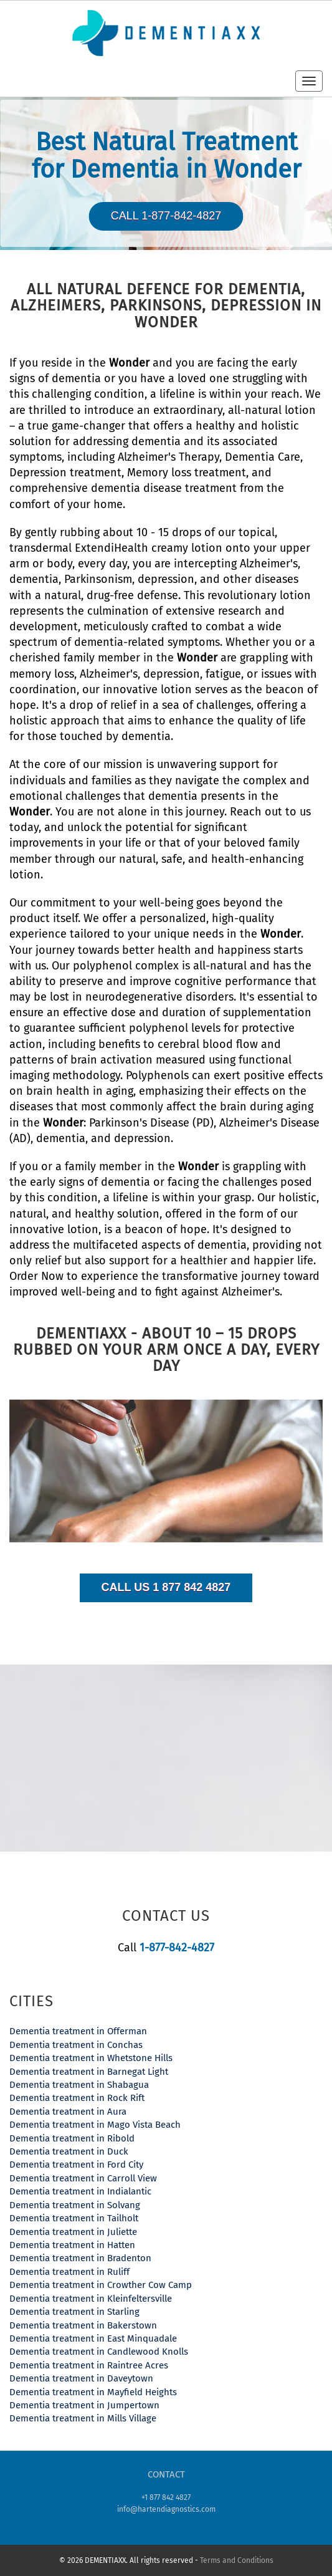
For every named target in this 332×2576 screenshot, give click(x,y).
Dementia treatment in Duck (68, 2151)
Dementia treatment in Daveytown (81, 2378)
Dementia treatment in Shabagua (79, 2084)
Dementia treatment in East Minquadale (93, 2338)
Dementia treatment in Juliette (73, 2231)
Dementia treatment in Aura (67, 2111)
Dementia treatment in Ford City (76, 2164)
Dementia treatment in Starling (74, 2311)
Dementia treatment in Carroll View (83, 2178)
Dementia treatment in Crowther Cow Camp (100, 2284)
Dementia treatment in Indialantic (80, 2191)
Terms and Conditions (236, 2560)
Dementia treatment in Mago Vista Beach (95, 2124)
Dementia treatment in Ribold (72, 2138)
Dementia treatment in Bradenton (80, 2258)
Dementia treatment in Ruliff (69, 2271)
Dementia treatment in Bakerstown (83, 2325)
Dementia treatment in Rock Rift (77, 2097)
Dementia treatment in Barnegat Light (88, 2071)
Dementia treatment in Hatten (72, 2245)
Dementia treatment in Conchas (76, 2044)
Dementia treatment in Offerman (78, 2031)
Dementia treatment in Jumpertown (84, 2405)
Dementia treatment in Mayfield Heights (93, 2392)
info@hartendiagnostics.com (166, 2509)
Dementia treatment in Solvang (74, 2205)
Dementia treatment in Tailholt (73, 2218)
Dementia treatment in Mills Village (82, 2418)
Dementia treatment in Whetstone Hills (91, 2058)
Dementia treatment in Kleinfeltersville (90, 2298)
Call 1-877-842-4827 (166, 215)
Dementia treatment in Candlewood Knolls (98, 2351)
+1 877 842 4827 (166, 2497)
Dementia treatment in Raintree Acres (88, 2365)
